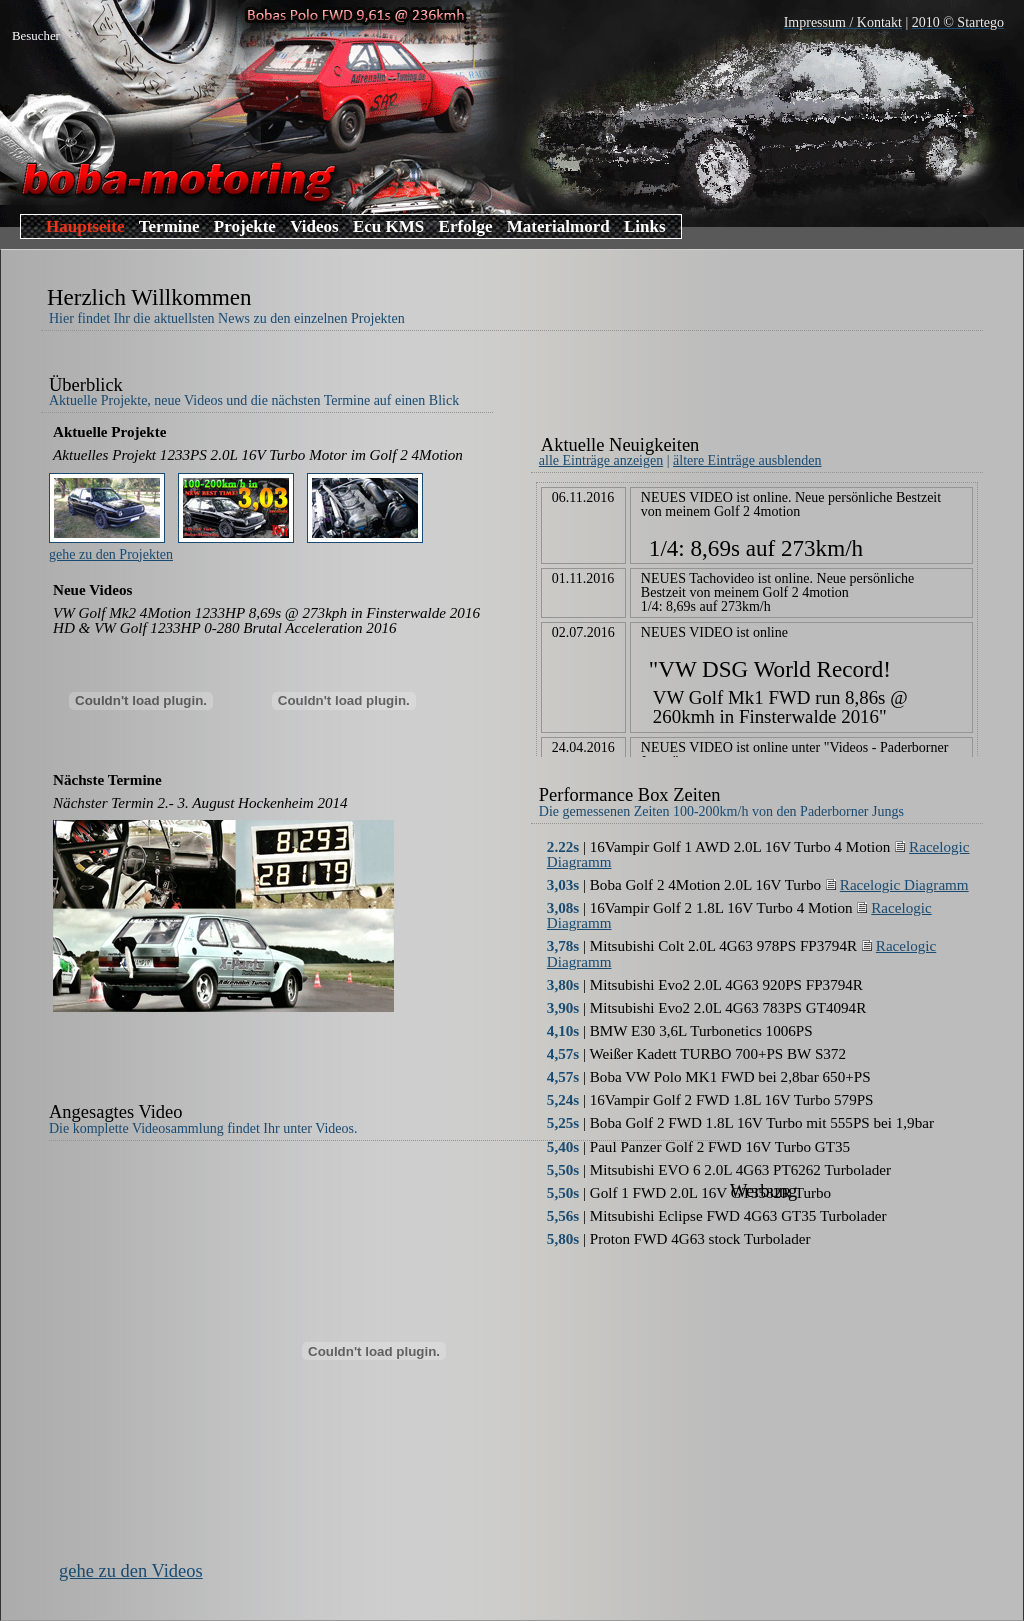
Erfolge (466, 226)
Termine (169, 226)
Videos (314, 226)
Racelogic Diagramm (897, 885)
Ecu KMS (388, 226)
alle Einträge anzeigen (601, 460)
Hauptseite (85, 226)
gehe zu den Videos (131, 1571)
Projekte (245, 226)
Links (645, 226)
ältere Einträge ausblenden (747, 460)
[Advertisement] (765, 388)
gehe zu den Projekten (111, 554)
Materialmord (558, 226)
